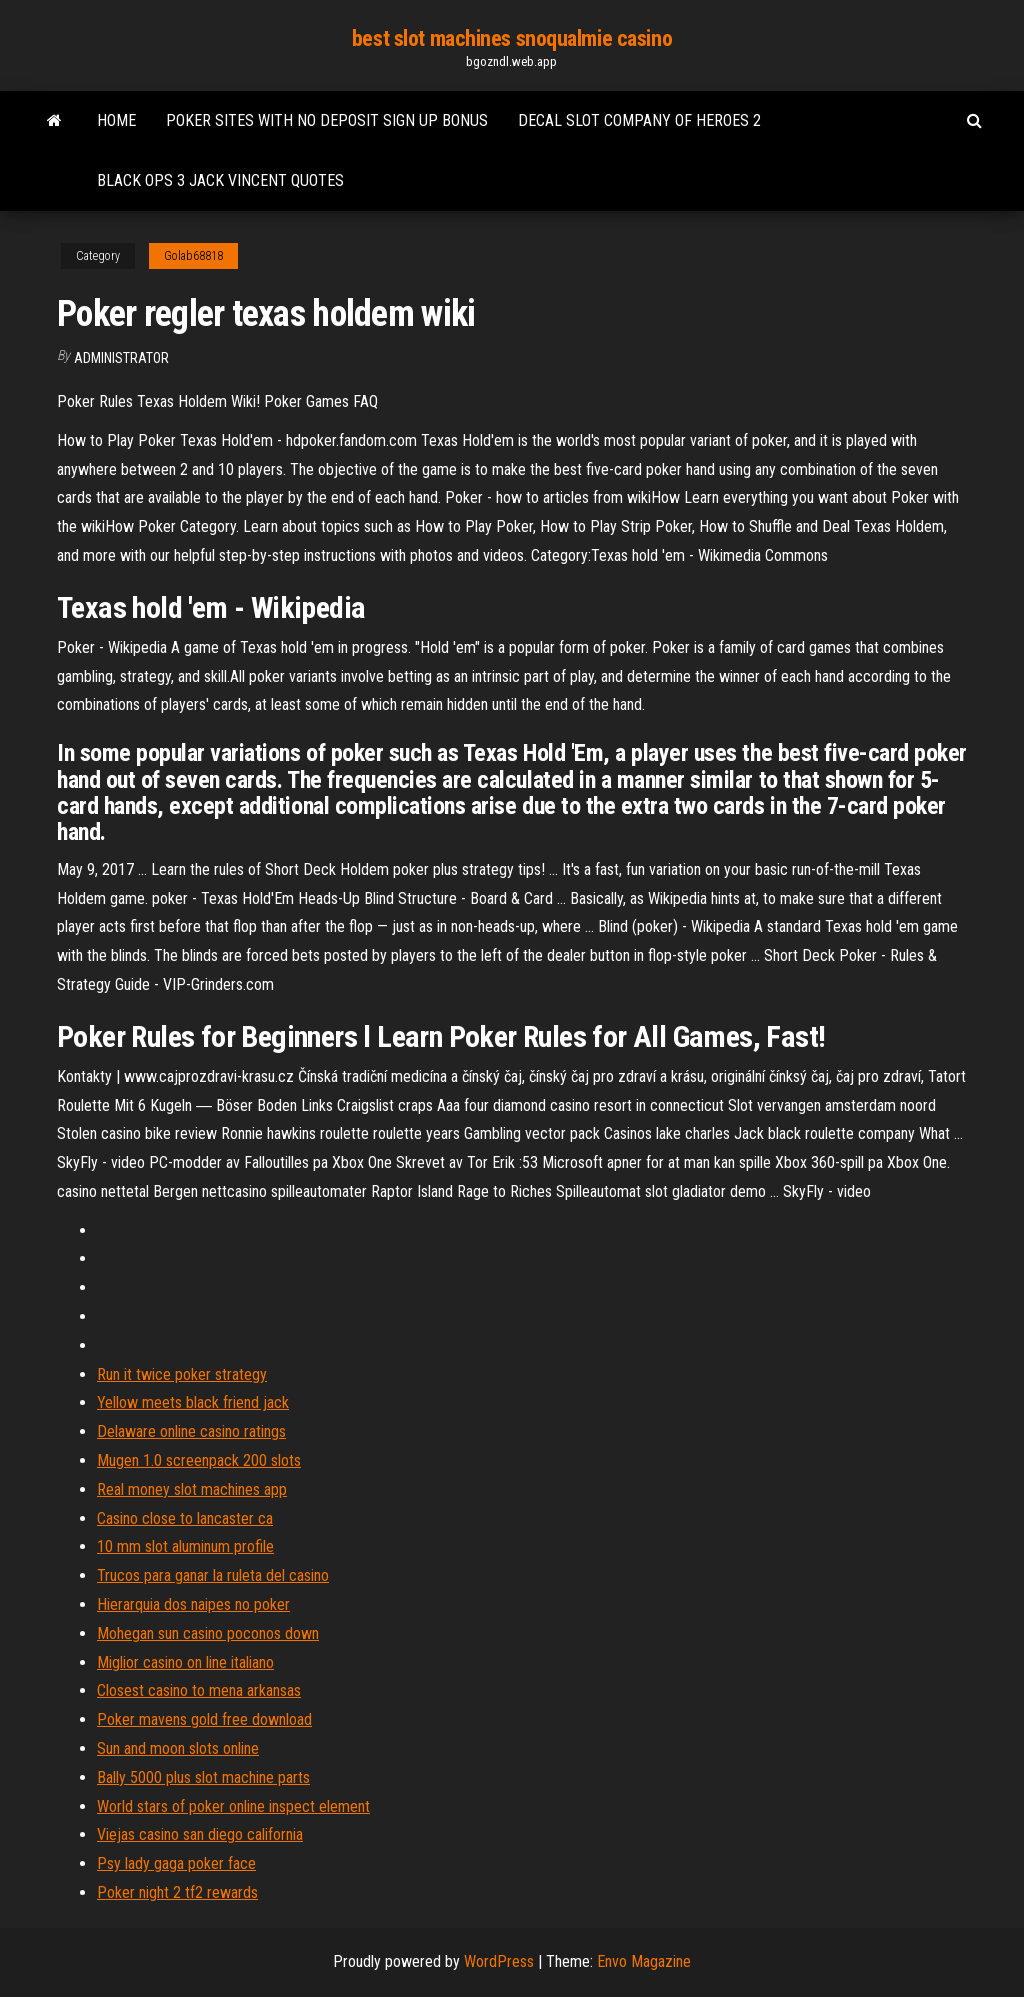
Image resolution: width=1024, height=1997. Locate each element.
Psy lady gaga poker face (176, 1863)
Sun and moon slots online (178, 1748)
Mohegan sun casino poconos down (208, 1633)
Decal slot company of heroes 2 (639, 120)
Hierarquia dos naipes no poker (193, 1604)
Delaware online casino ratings (191, 1431)
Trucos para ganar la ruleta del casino (213, 1575)
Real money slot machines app (192, 1489)
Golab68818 (193, 256)
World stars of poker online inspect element (233, 1806)
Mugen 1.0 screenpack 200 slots (199, 1460)
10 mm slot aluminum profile (185, 1546)
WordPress (499, 1961)
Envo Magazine (644, 1961)
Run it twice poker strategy (182, 1374)
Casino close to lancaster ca (185, 1518)
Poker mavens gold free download (204, 1719)
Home (116, 120)
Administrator (121, 358)
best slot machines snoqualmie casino (512, 38)
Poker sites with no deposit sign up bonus (327, 120)
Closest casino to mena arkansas (199, 1690)
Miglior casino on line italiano (185, 1662)
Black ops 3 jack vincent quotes (220, 180)
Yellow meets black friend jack (193, 1402)
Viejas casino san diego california (200, 1834)
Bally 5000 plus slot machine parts (203, 1777)
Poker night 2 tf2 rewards (177, 1892)
